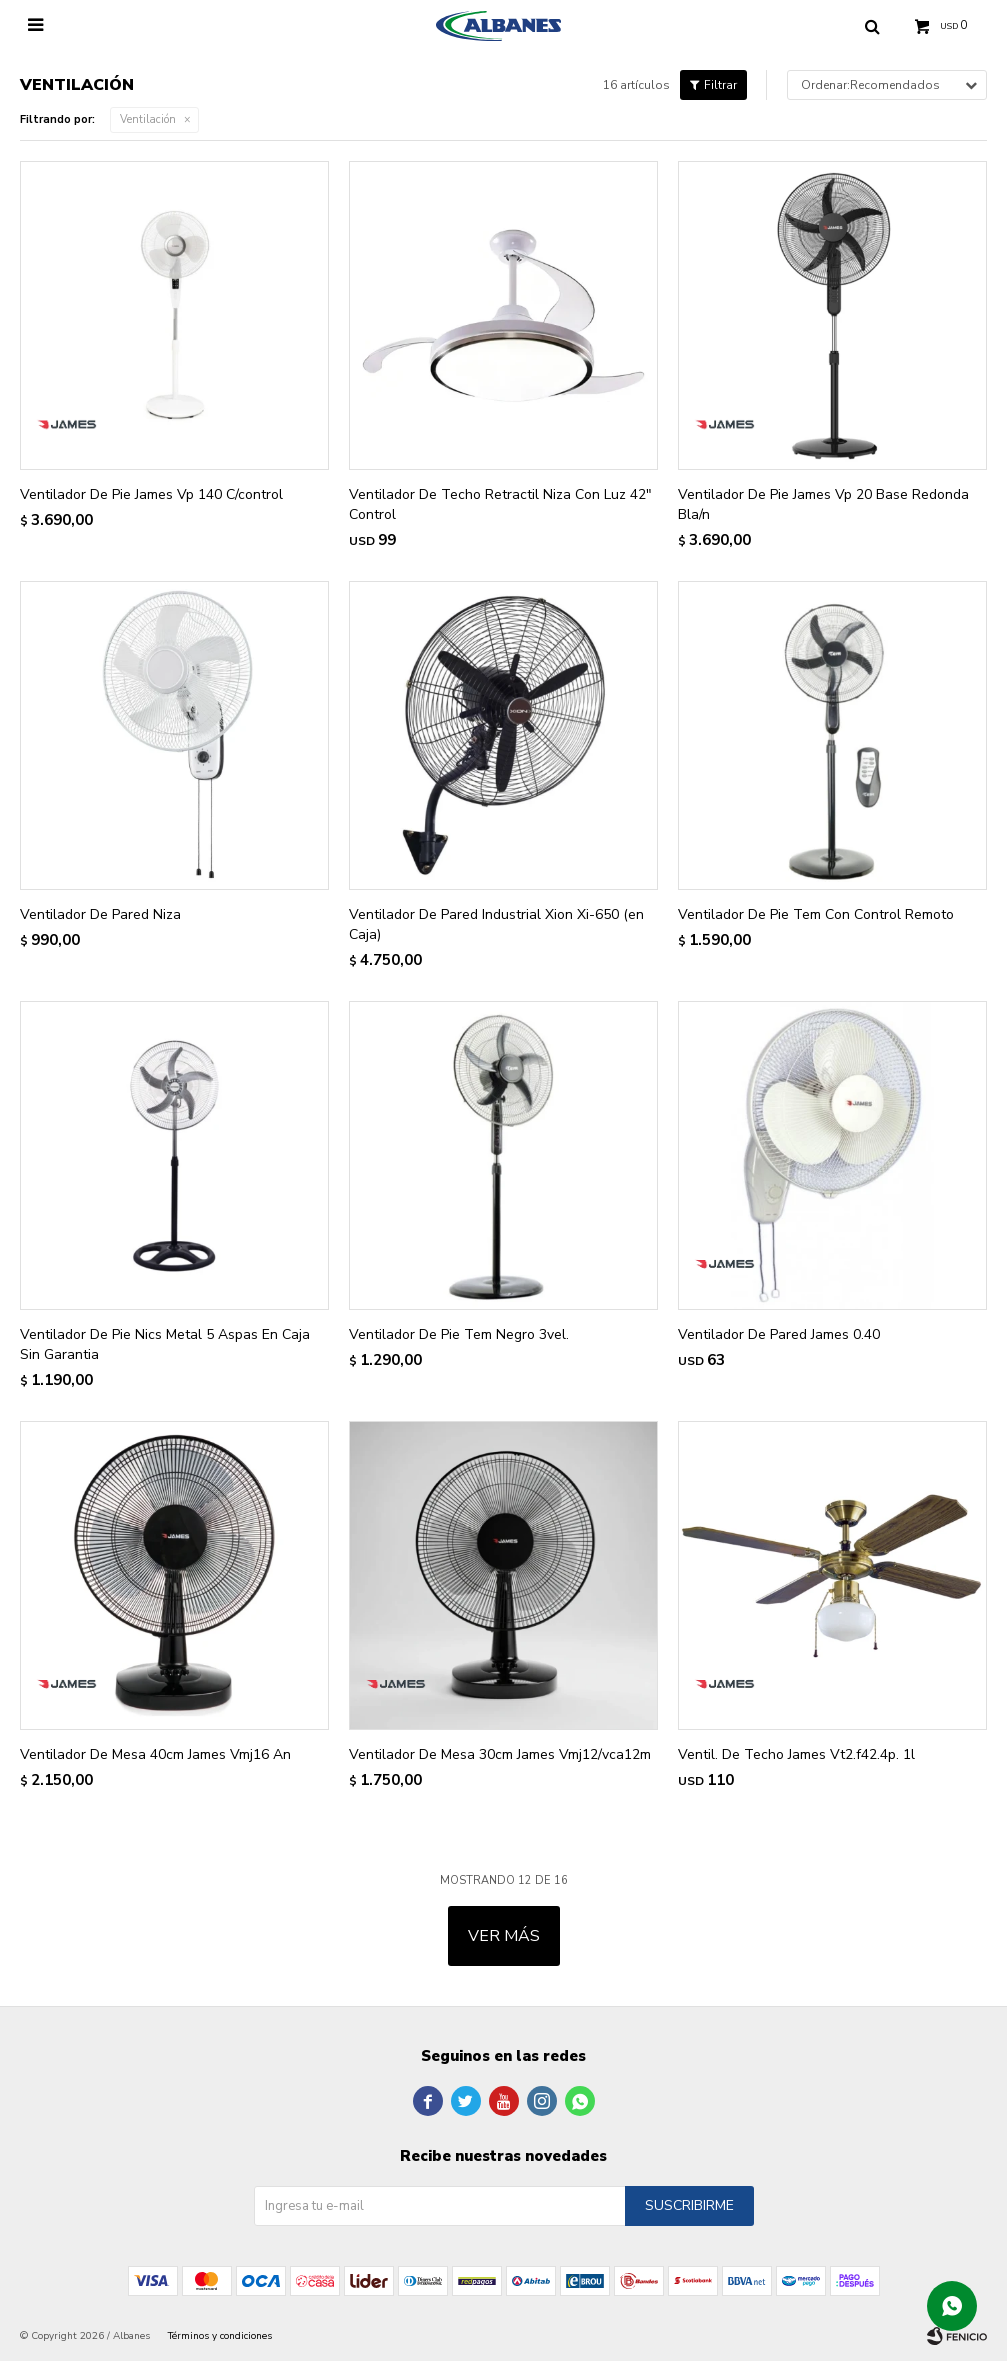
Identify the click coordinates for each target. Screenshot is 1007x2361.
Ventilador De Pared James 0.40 (779, 1334)
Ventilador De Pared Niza (100, 914)
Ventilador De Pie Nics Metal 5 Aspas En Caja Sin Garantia (165, 1344)
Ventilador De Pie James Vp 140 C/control (151, 494)
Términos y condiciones (220, 2336)
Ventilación (148, 119)
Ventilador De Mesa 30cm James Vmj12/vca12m (500, 1754)
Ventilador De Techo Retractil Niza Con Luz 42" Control (500, 504)
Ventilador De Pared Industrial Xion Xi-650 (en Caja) (496, 924)
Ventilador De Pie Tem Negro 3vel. (459, 1334)
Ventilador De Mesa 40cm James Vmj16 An (155, 1754)
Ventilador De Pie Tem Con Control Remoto (816, 914)
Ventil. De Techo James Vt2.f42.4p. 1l (796, 1754)
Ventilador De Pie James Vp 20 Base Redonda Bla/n (823, 504)
